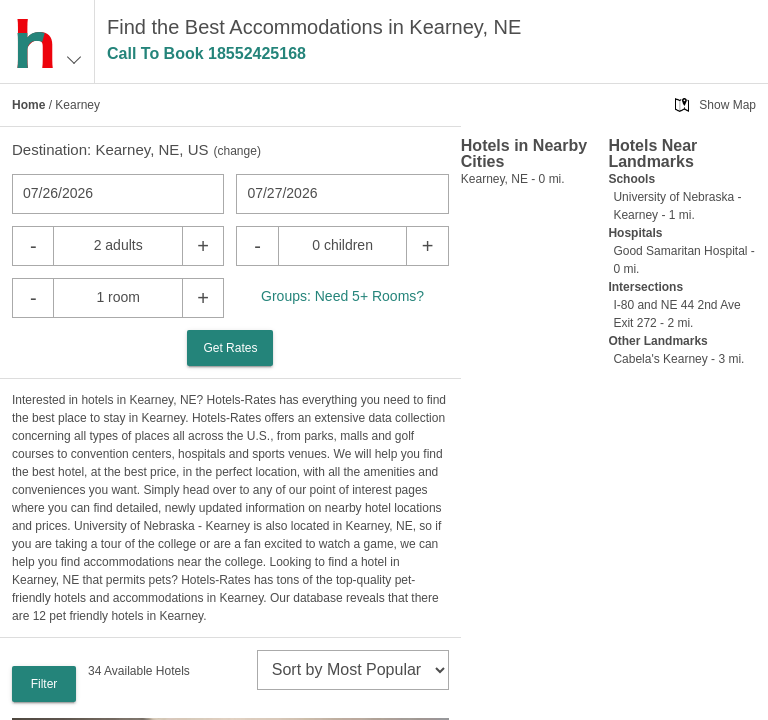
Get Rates (230, 348)
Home (28, 105)
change (237, 151)
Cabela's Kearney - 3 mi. (678, 359)
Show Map (727, 105)
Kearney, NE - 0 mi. (513, 179)
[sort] (353, 670)
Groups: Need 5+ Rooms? (342, 296)
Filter (44, 684)
